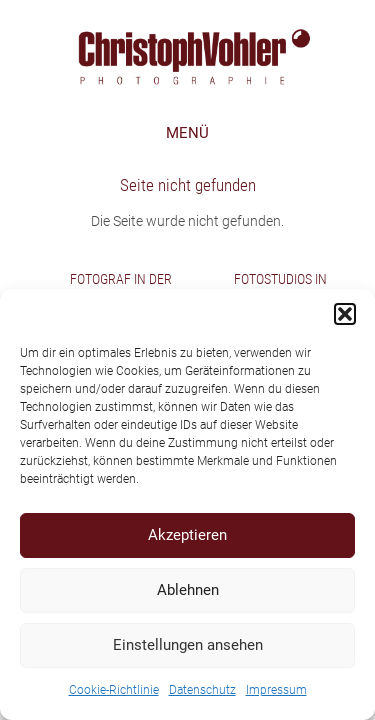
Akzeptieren (187, 535)
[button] (345, 314)
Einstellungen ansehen (188, 645)
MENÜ (187, 133)
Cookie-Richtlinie (114, 690)
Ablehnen (188, 590)
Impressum (276, 690)
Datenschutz (202, 690)
